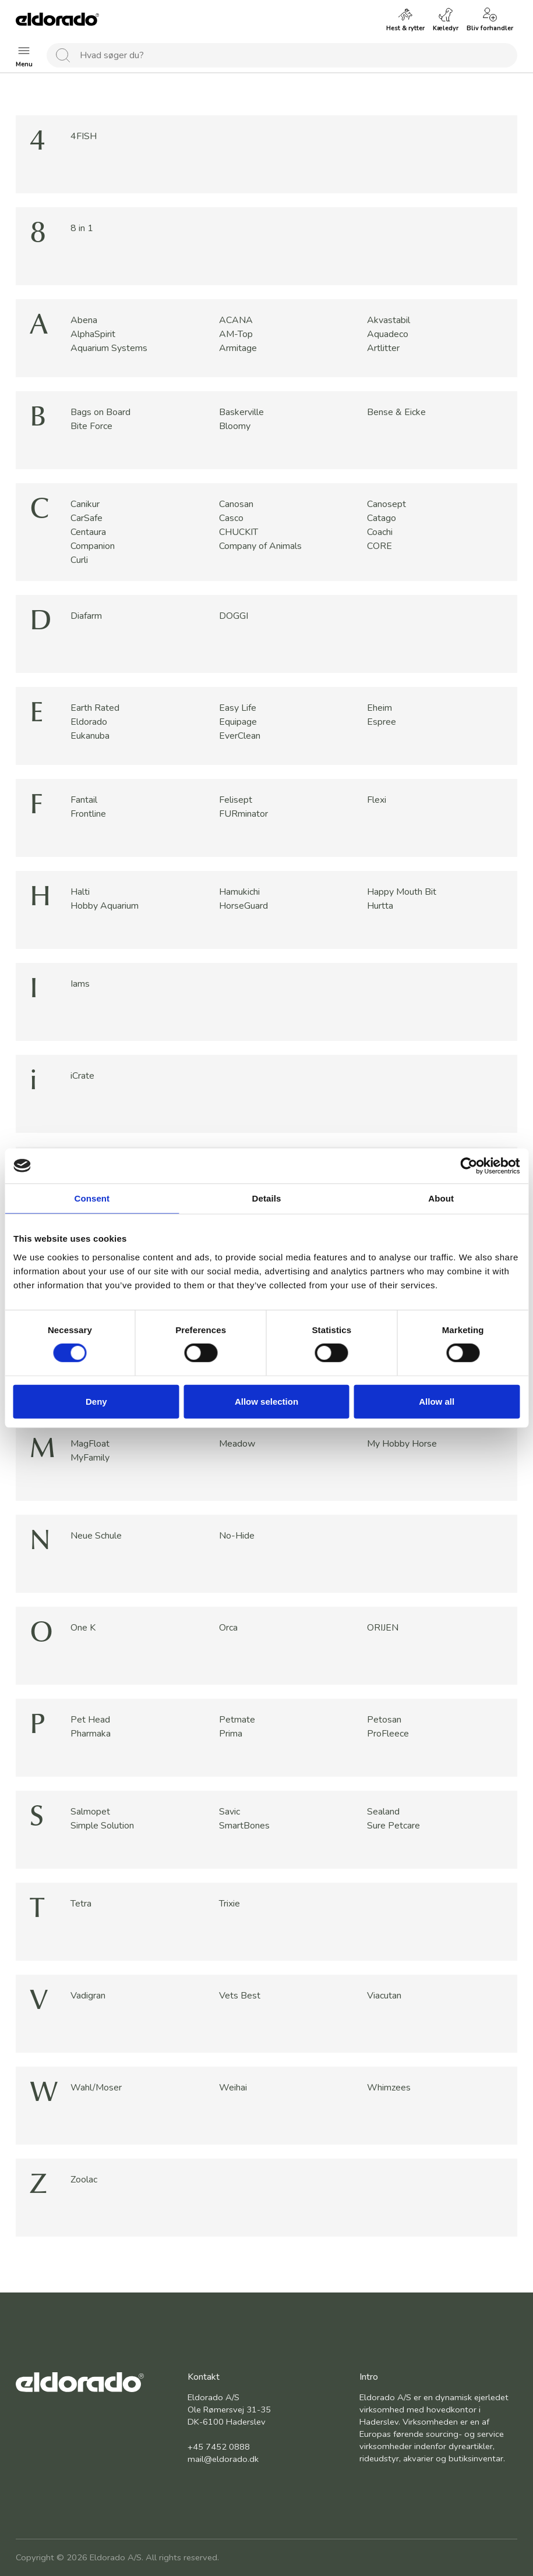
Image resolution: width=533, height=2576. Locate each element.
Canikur (85, 504)
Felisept (235, 799)
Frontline (88, 813)
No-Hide (237, 1535)
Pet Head (90, 1719)
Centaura (88, 532)
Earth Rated (94, 707)
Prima (230, 1733)
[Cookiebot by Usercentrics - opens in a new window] (469, 1165)
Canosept (386, 504)
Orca (228, 1627)
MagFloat (90, 1443)
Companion (92, 546)
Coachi (380, 532)
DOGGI (233, 616)
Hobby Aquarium (104, 905)
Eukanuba (90, 735)
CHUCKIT (238, 532)
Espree (381, 721)
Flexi (376, 799)
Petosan (384, 1719)
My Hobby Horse (402, 1443)
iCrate (82, 1075)
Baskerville (241, 412)
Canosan (236, 504)
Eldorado (88, 721)
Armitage (238, 348)
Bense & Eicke (396, 412)
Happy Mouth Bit (401, 891)
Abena (83, 320)
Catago (381, 518)
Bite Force (91, 426)
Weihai (233, 2087)
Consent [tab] (92, 1198)
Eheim (379, 707)
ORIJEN (382, 1627)
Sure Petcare (393, 1825)
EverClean (239, 735)
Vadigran (87, 1995)
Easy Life (237, 707)
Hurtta (380, 905)
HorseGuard (243, 905)
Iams (80, 983)
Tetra (80, 1903)
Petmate (237, 1719)
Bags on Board (100, 412)
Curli (79, 560)
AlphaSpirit (92, 334)
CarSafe (86, 518)
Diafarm (86, 616)
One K (83, 1627)
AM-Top (236, 334)
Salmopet (90, 1811)
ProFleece (388, 1733)
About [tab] (441, 1198)
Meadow (237, 1443)
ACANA (236, 320)
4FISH (83, 136)
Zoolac (83, 2179)
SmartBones (244, 1825)
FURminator (243, 813)
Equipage (238, 721)
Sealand (383, 1811)
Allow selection (266, 1401)
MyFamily (90, 1457)
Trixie (229, 1903)
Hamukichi (239, 891)
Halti (80, 891)
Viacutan (384, 1995)
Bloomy (234, 426)
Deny (96, 1401)
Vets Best (239, 1995)
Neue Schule (96, 1535)
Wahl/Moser (96, 2087)
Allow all (436, 1401)
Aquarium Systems (108, 348)
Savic (229, 1811)
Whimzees (389, 2087)
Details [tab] (266, 1198)
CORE (379, 546)
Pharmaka (90, 1733)
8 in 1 (81, 228)
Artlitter (383, 348)
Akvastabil (388, 320)
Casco (231, 518)
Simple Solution (102, 1825)
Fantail (83, 799)
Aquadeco (387, 334)
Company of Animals (260, 546)
